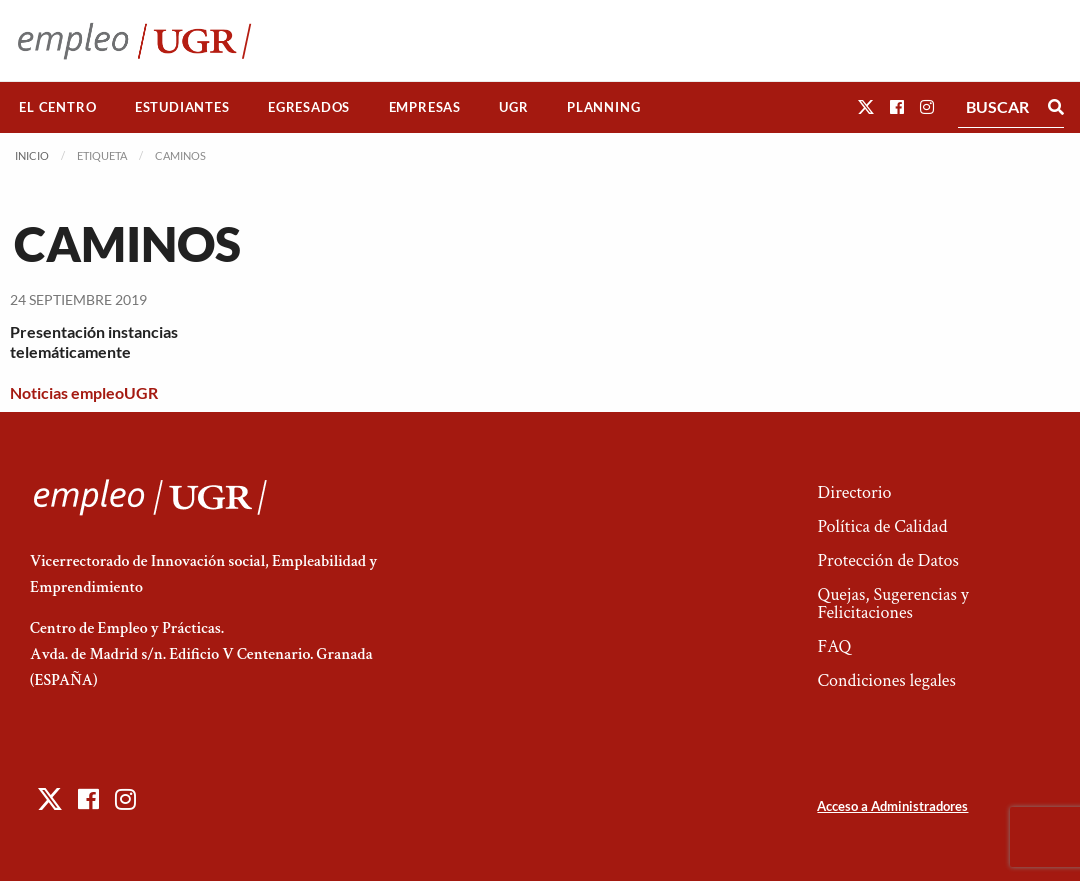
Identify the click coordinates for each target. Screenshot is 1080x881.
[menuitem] (58, 107)
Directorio (854, 492)
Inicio (32, 155)
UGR (513, 107)
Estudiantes (182, 107)
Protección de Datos (887, 560)
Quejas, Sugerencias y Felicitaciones (892, 603)
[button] (866, 106)
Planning (603, 107)
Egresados (309, 107)
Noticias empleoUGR (84, 392)
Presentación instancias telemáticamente (94, 342)
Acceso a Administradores (892, 806)
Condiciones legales (886, 680)
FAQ (834, 646)
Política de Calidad (882, 526)
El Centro (57, 107)
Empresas (425, 107)
